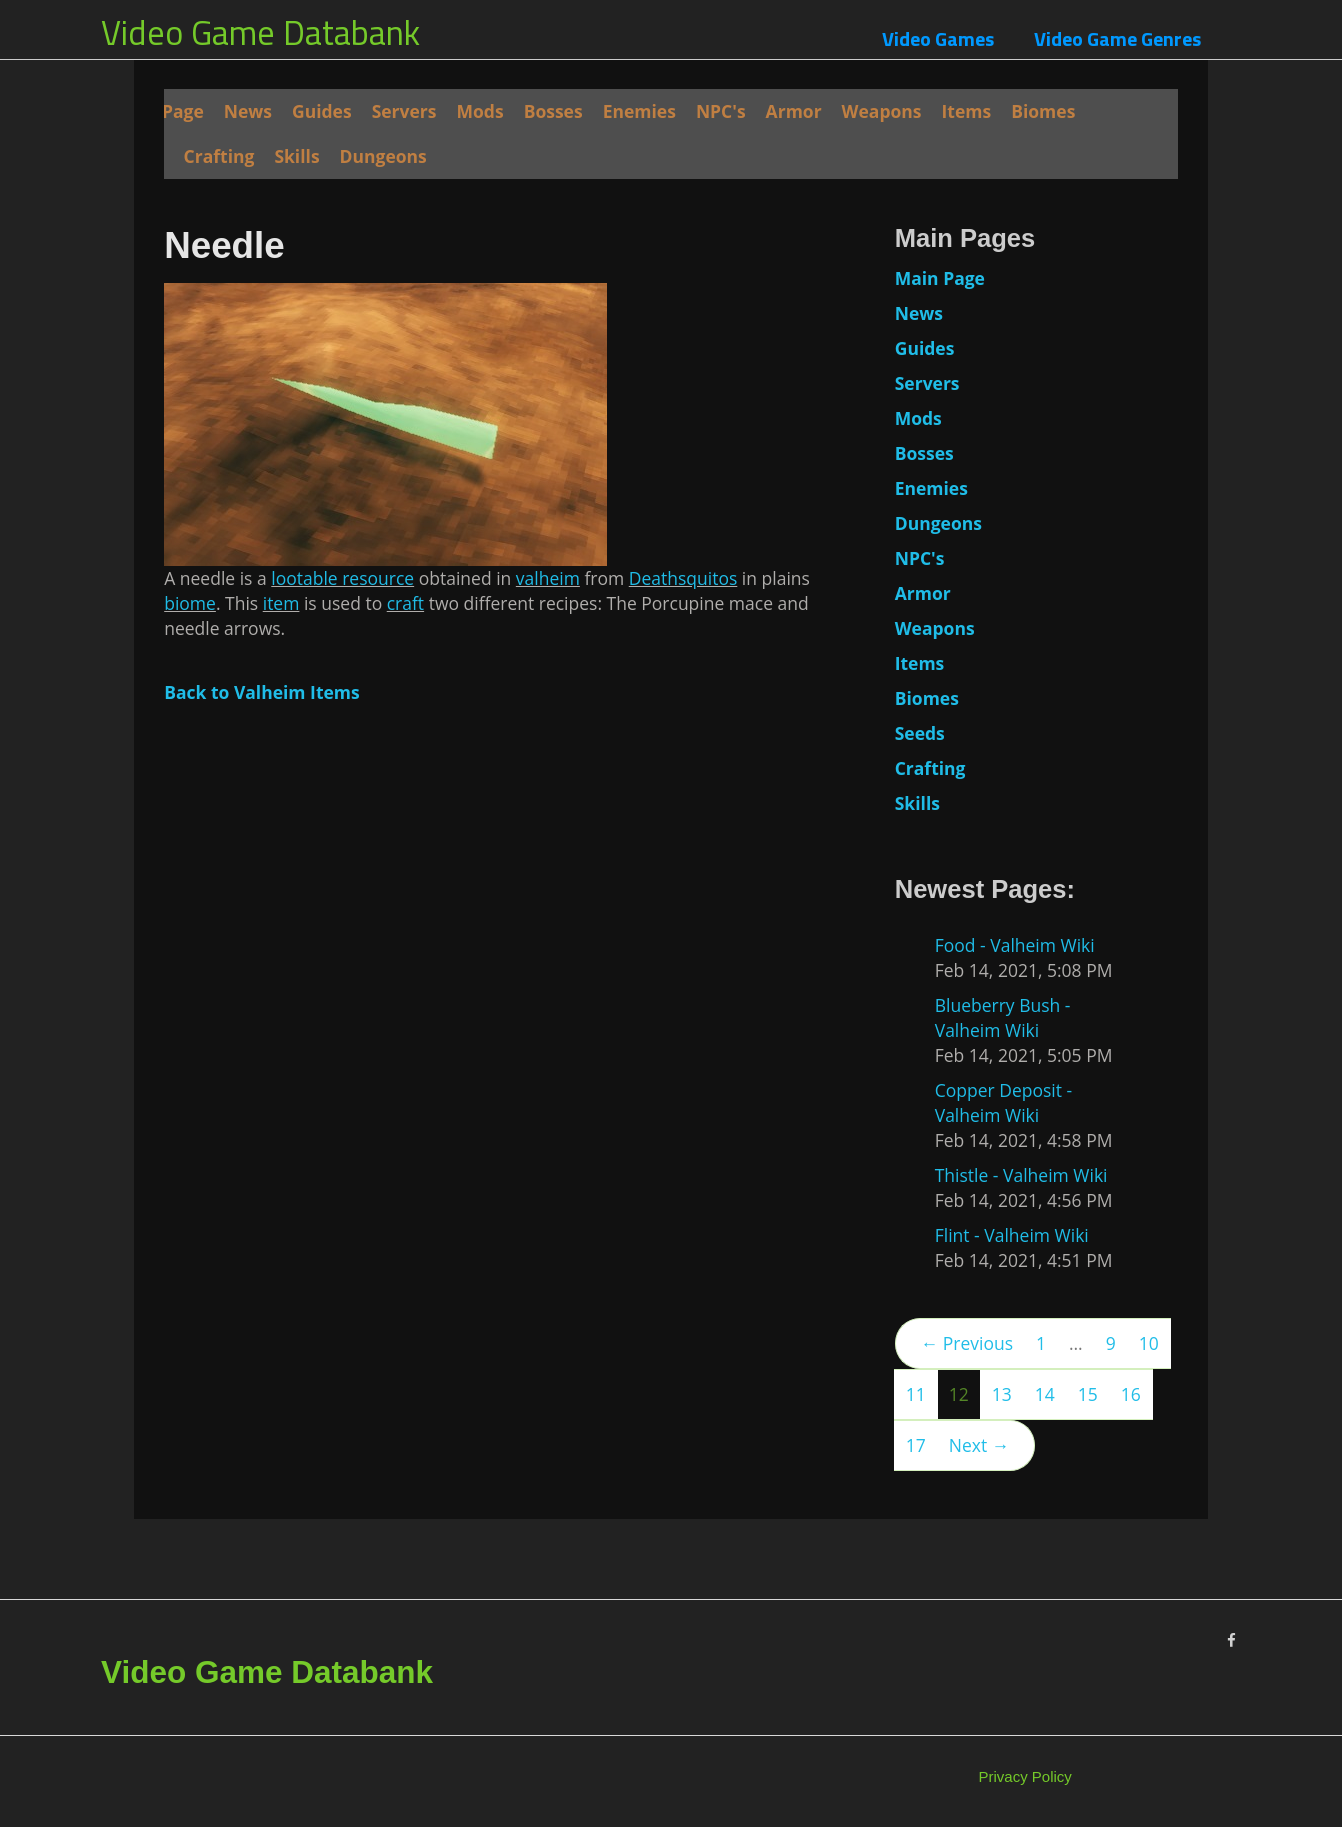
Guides (322, 111)
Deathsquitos (683, 578)
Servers (404, 111)
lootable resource (342, 578)
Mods (480, 111)
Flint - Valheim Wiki (1012, 1235)
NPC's (721, 111)
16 (1131, 1394)
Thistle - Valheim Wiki (1021, 1175)
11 (916, 1394)
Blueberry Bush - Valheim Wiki (1003, 1017)
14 (1045, 1394)
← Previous (967, 1343)
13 (1002, 1394)
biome (190, 603)
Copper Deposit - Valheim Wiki (1003, 1102)
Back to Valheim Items (262, 692)
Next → (979, 1445)
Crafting (219, 156)
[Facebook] (1231, 1640)
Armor (794, 111)
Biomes (1043, 111)
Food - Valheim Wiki (1015, 945)
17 (916, 1445)
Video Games (938, 38)
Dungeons (383, 156)
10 (1149, 1343)
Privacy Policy (1025, 1776)
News (248, 111)
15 (1088, 1394)
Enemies (639, 111)
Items (967, 111)
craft (405, 603)
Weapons (882, 111)
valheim (548, 578)
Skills (296, 156)
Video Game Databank (260, 32)
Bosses (553, 111)
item (281, 603)
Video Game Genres (1117, 38)
